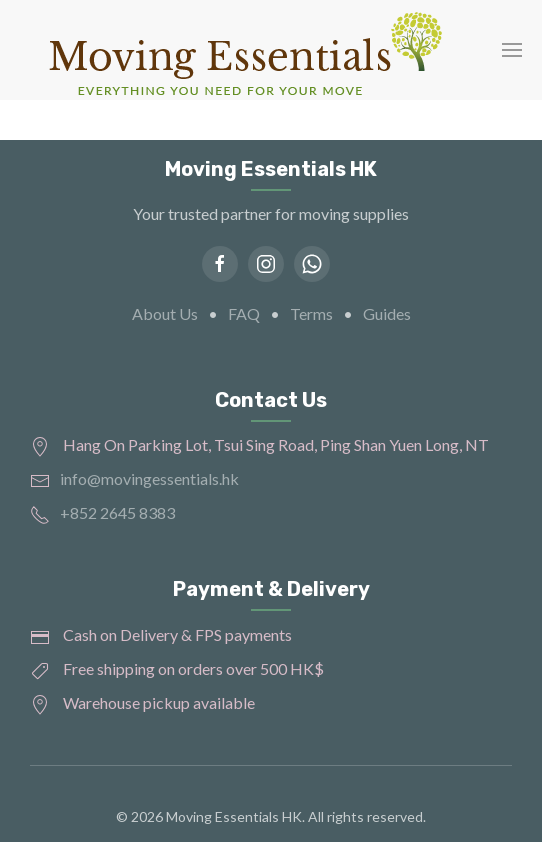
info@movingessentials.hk (149, 478)
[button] (512, 50)
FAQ (244, 313)
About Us (165, 313)
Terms (311, 313)
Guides (387, 313)
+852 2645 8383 (117, 512)
